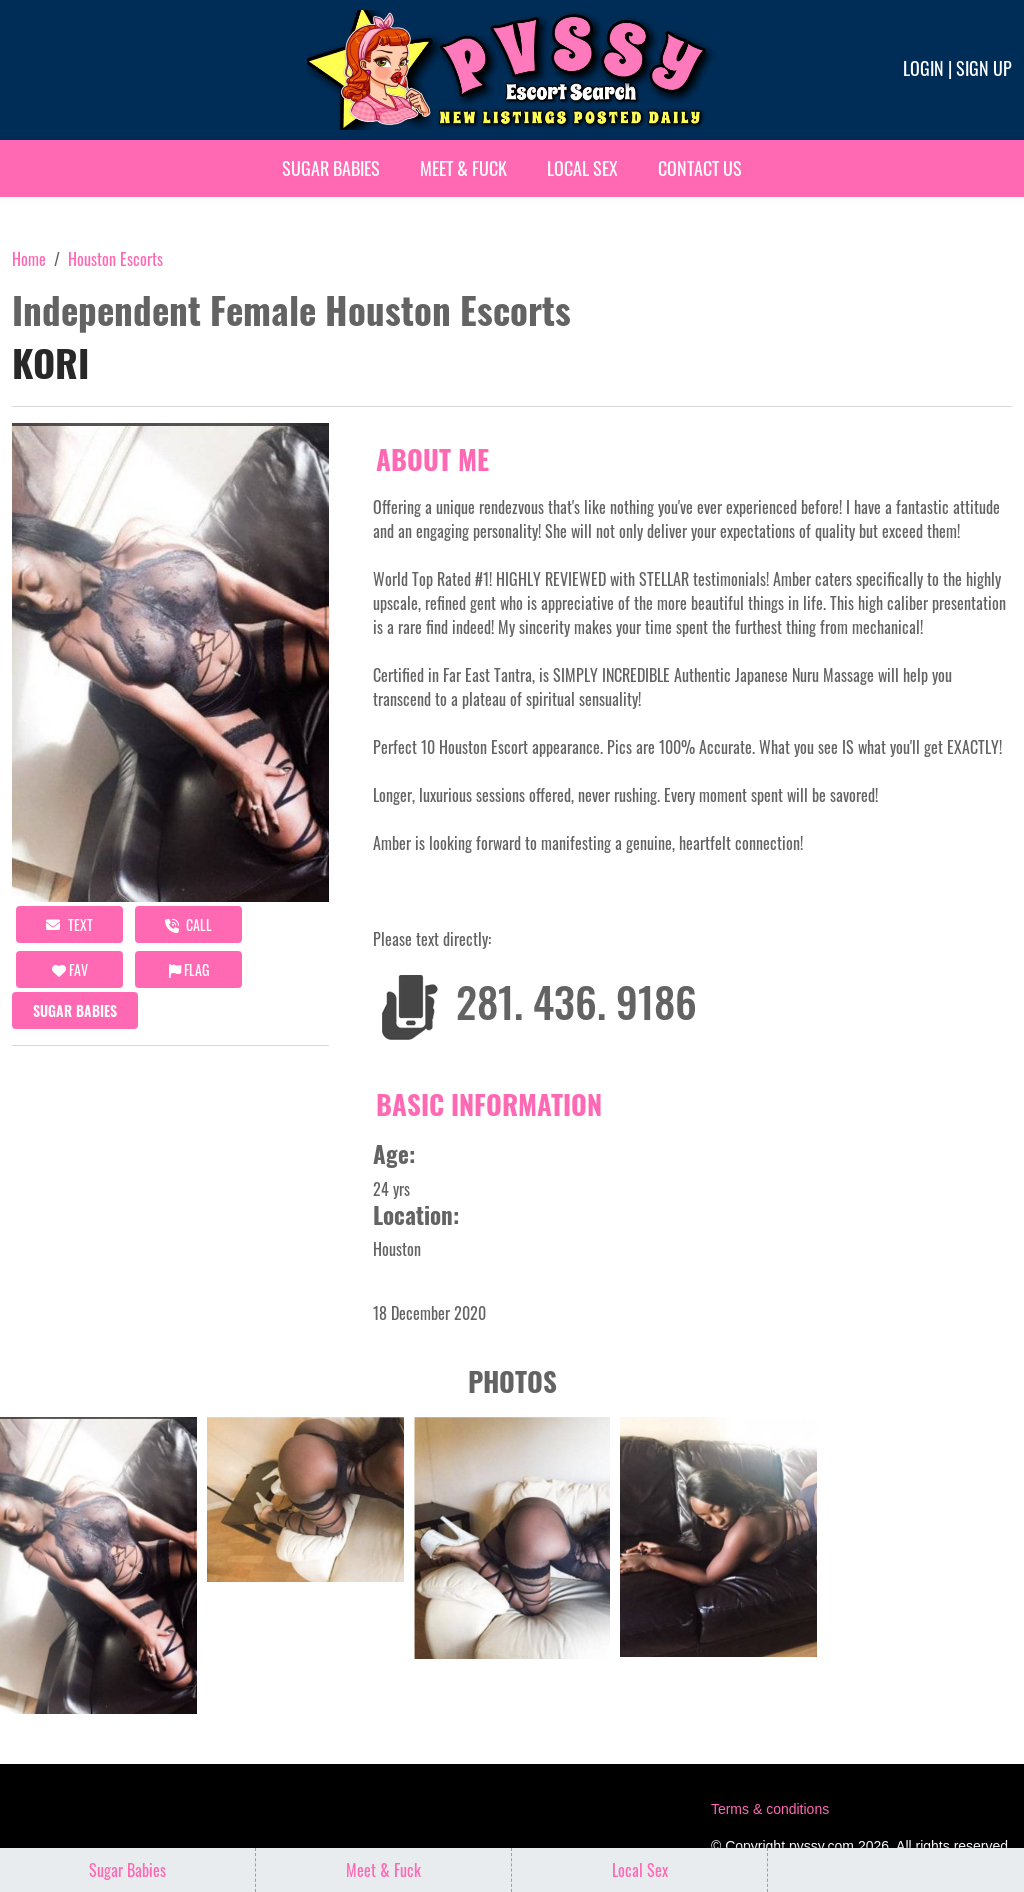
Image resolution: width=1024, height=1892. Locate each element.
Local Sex (582, 168)
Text (69, 924)
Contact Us (700, 168)
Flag (189, 969)
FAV (70, 969)
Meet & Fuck (463, 168)
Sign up (984, 68)
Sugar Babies (331, 168)
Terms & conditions (770, 1809)
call (188, 924)
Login (923, 68)
